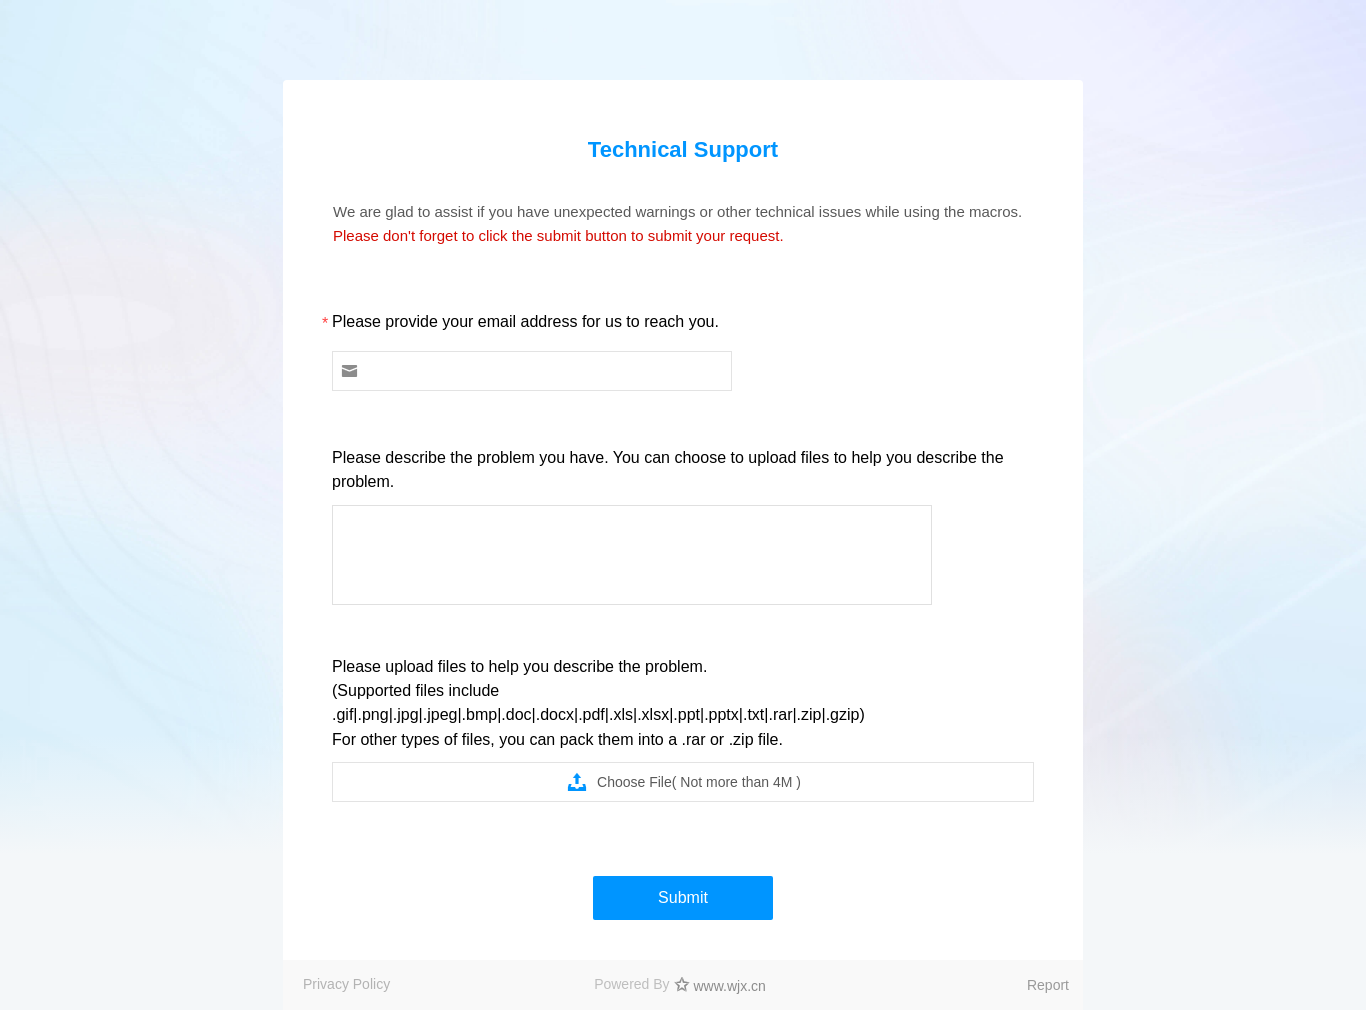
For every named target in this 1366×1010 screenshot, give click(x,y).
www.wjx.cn (730, 986)
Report (1048, 985)
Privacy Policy (346, 984)
